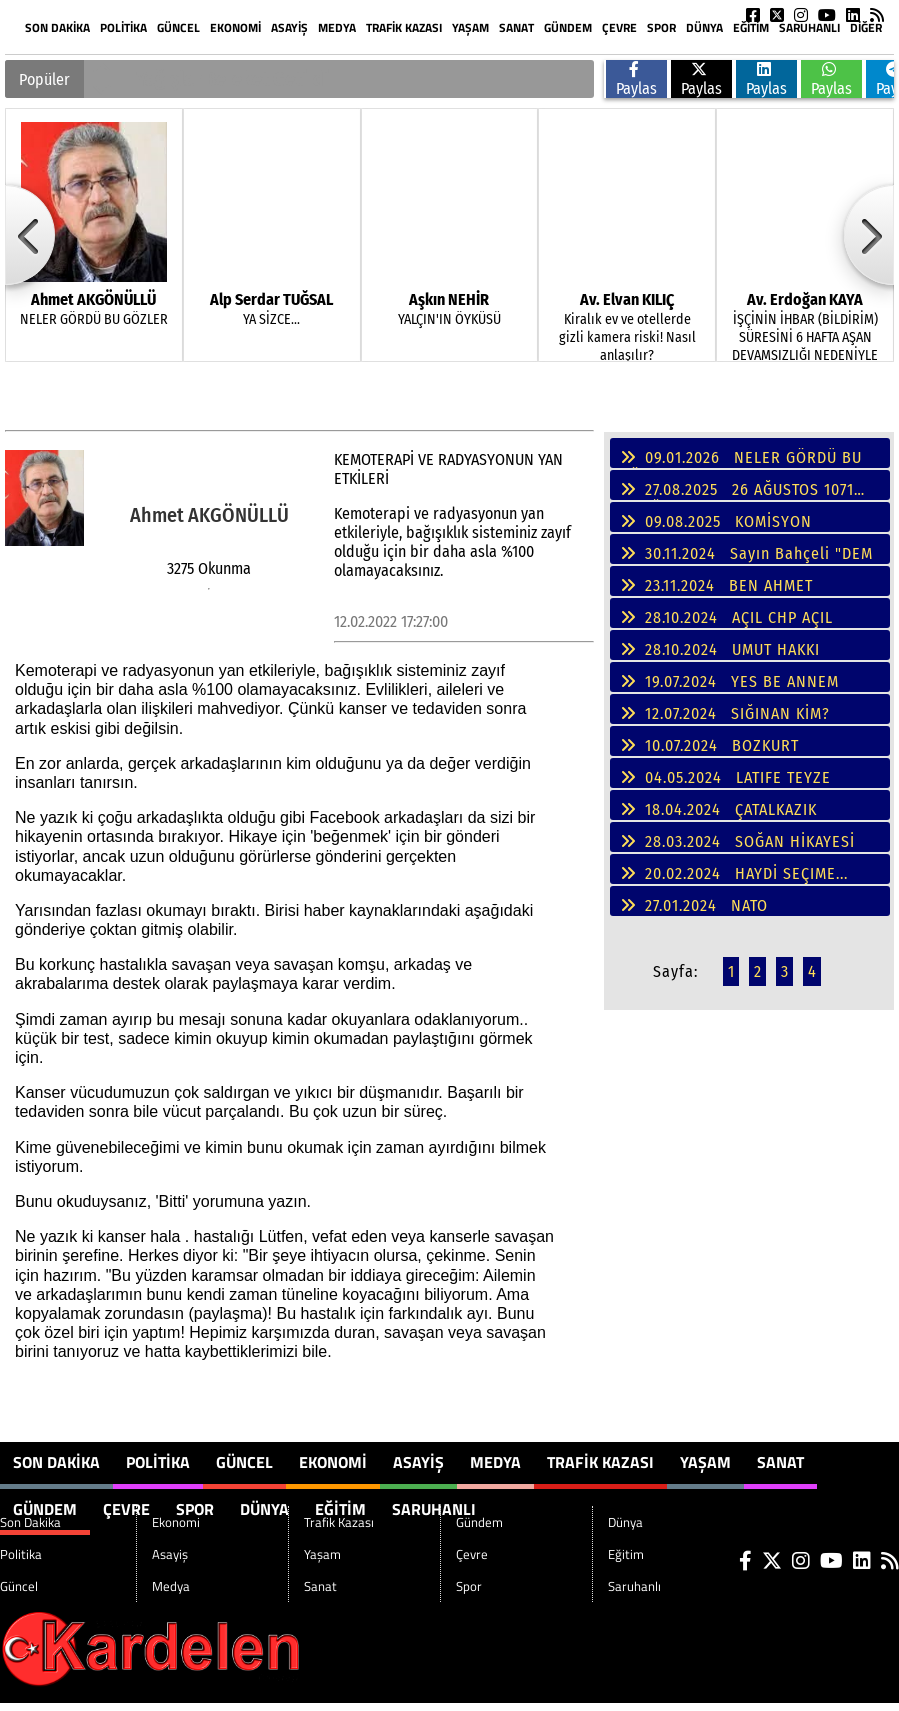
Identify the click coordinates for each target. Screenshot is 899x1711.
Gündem (568, 27)
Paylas (636, 79)
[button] (102, 69)
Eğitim (751, 27)
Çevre (619, 27)
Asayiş (289, 27)
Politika (123, 27)
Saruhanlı (809, 27)
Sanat (516, 27)
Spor (661, 27)
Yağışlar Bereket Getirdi (232, 79)
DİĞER (866, 27)
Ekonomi (235, 27)
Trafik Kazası (404, 27)
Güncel (178, 27)
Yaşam (470, 27)
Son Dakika (57, 27)
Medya (337, 27)
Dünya (704, 27)
